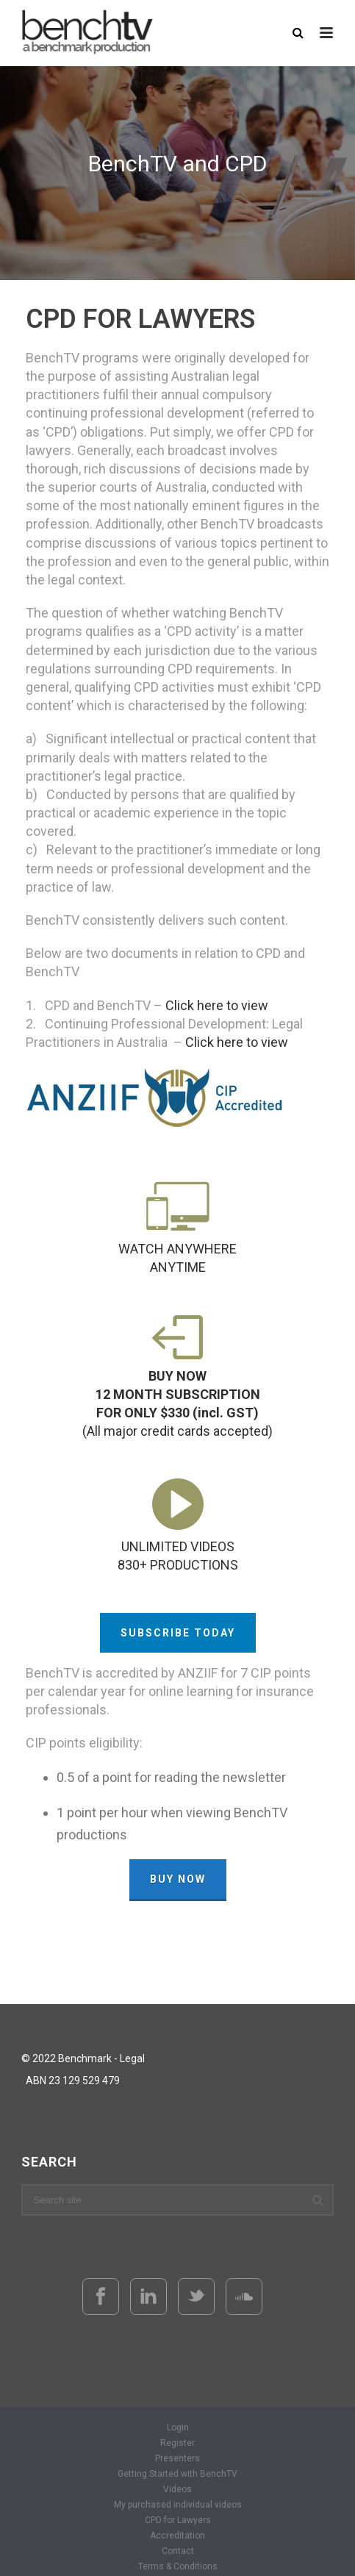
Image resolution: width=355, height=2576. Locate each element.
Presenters (177, 2458)
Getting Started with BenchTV (177, 2474)
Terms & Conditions (178, 2566)
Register (177, 2443)
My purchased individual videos (178, 2505)
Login (178, 2427)
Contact (178, 2551)
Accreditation (177, 2535)
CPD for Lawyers (178, 2520)
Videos (177, 2489)
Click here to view (216, 1005)
